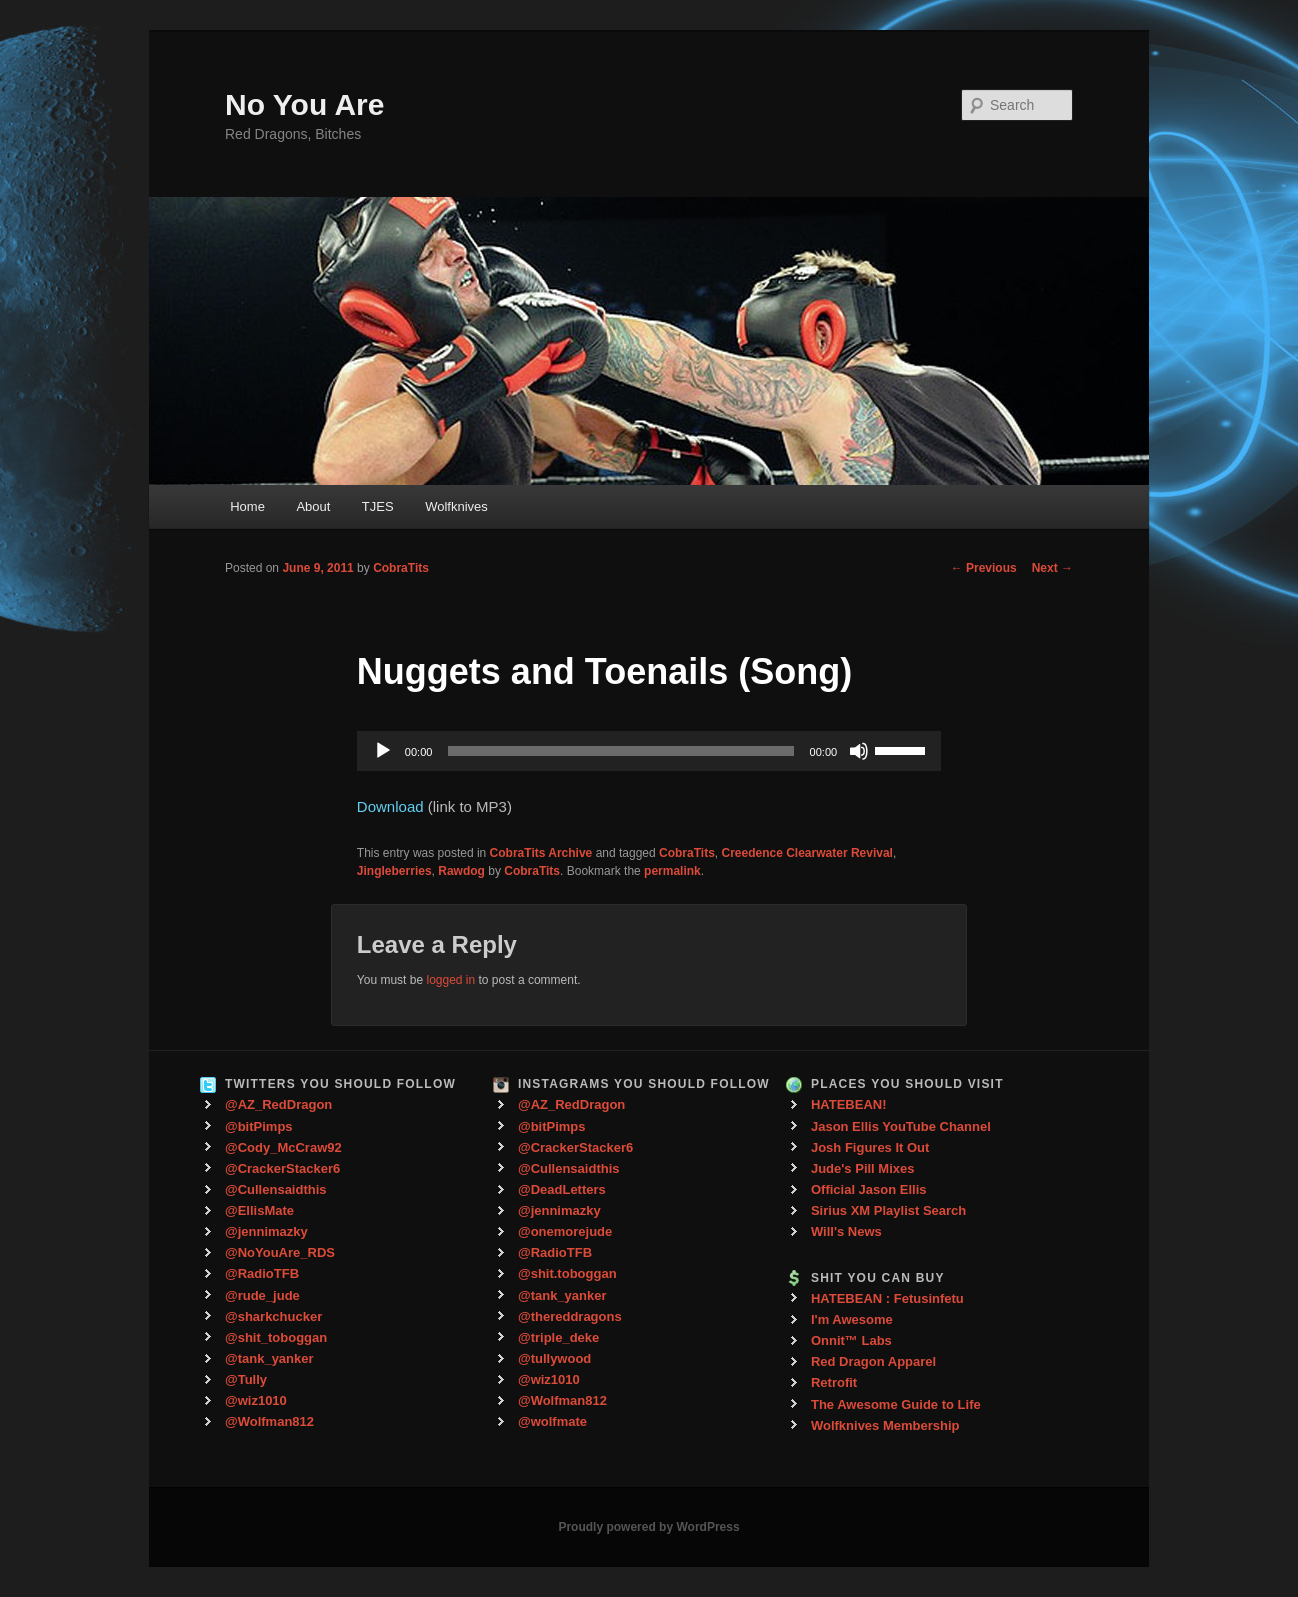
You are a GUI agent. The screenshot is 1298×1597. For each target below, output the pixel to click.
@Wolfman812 (269, 1421)
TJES (378, 506)
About (313, 506)
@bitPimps (259, 1126)
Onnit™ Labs (851, 1340)
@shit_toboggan (276, 1337)
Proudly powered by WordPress (648, 1527)
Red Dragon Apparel (873, 1361)
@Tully (246, 1379)
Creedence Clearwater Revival (807, 853)
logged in (450, 980)
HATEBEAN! (849, 1104)
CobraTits (401, 568)
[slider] (620, 751)
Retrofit (834, 1382)
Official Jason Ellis (869, 1189)
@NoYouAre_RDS (280, 1252)
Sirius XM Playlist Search (888, 1210)
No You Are (304, 104)
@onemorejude (565, 1231)
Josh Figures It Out (870, 1147)
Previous (984, 568)
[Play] (383, 751)
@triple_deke (558, 1337)
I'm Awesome (852, 1319)
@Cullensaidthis (276, 1189)
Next (1052, 568)
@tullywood (554, 1358)
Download (390, 806)
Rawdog (461, 871)
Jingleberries (394, 871)
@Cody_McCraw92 (283, 1147)
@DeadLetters (562, 1189)
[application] (649, 751)
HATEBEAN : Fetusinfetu (887, 1298)
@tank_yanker (269, 1358)
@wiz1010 (256, 1400)
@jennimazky (266, 1231)
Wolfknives (456, 506)
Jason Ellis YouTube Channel (901, 1126)
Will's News (846, 1231)
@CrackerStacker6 (282, 1168)
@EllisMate (259, 1210)
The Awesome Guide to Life (896, 1404)
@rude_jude (262, 1295)
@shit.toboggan (567, 1273)
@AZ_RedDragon (278, 1104)
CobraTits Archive (541, 853)
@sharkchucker (273, 1316)
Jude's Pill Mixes (863, 1168)
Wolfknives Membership (885, 1425)
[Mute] (859, 751)
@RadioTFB (262, 1273)
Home (247, 506)
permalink (672, 871)
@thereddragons (570, 1316)
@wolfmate (552, 1421)
